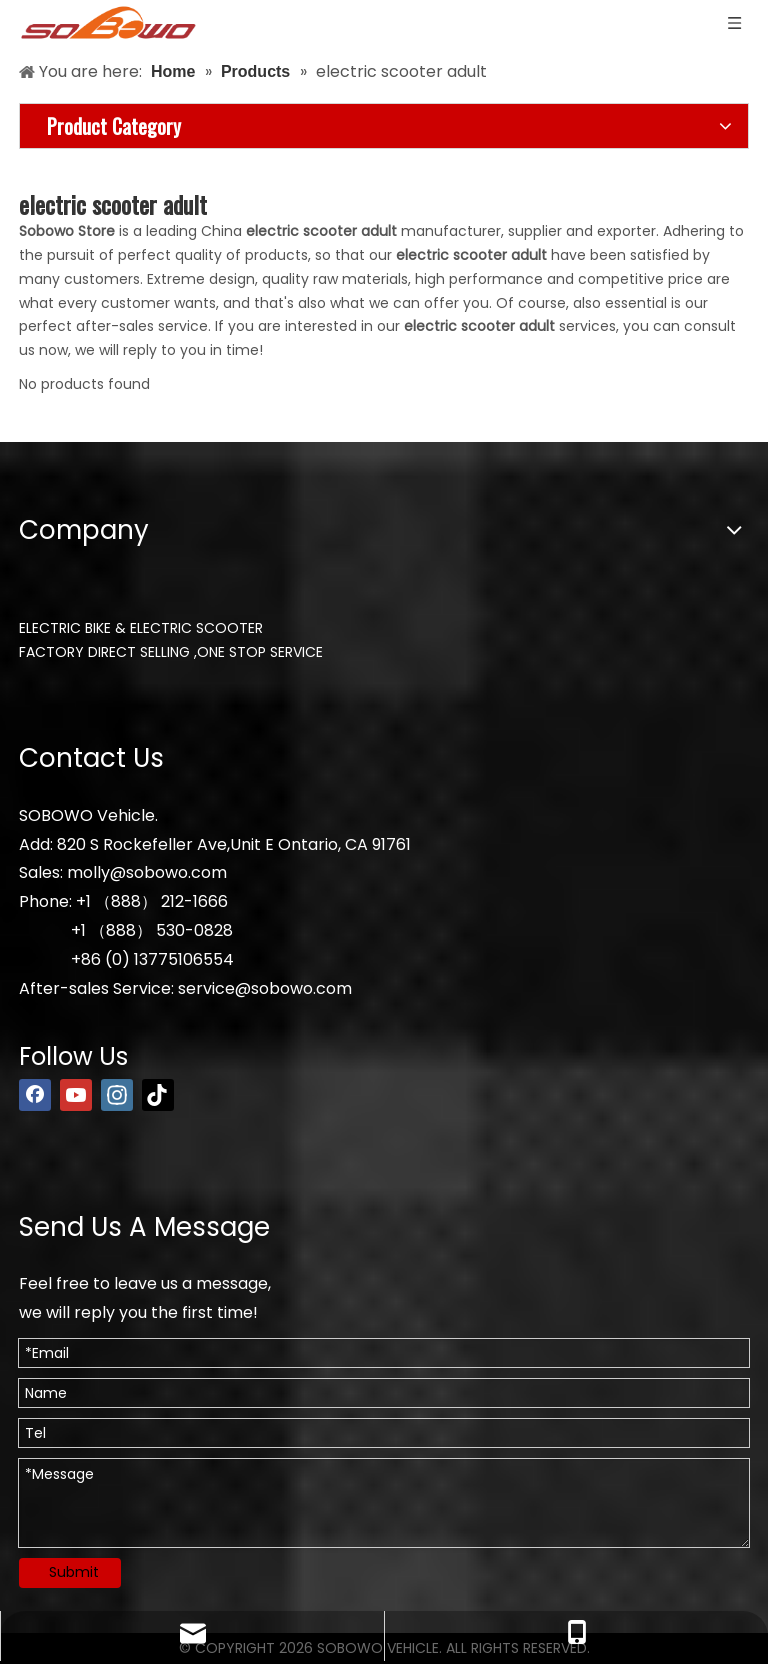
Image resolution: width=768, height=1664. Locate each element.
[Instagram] (117, 1095)
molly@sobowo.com (147, 872)
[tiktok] (158, 1095)
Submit (74, 1572)
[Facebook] (35, 1095)
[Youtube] (76, 1095)
